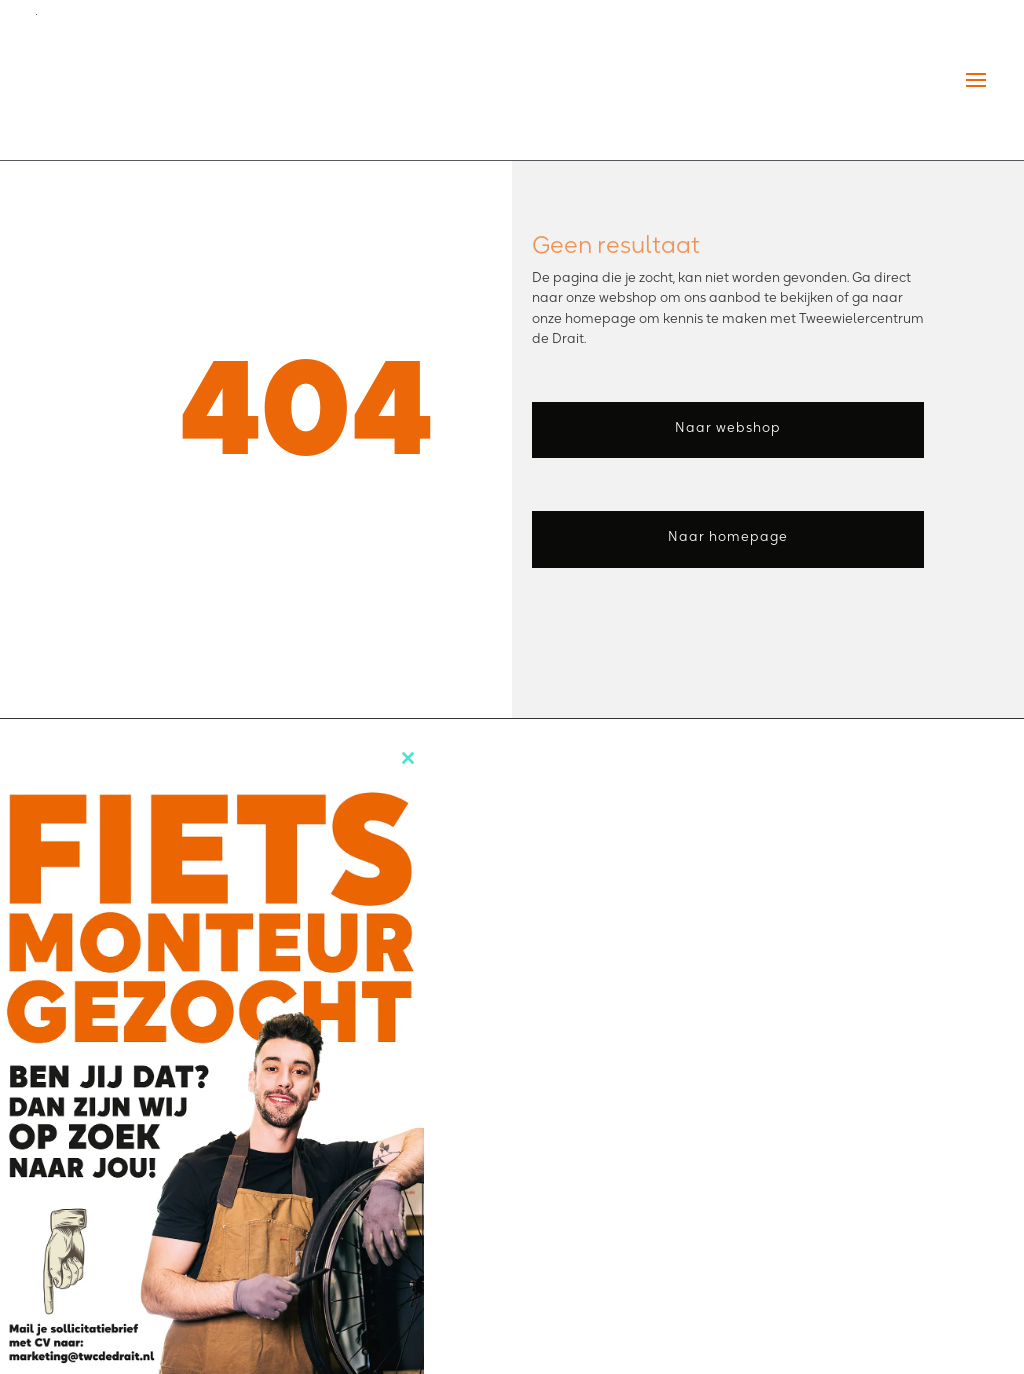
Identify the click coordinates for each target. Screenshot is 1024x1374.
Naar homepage (728, 536)
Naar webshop (728, 427)
